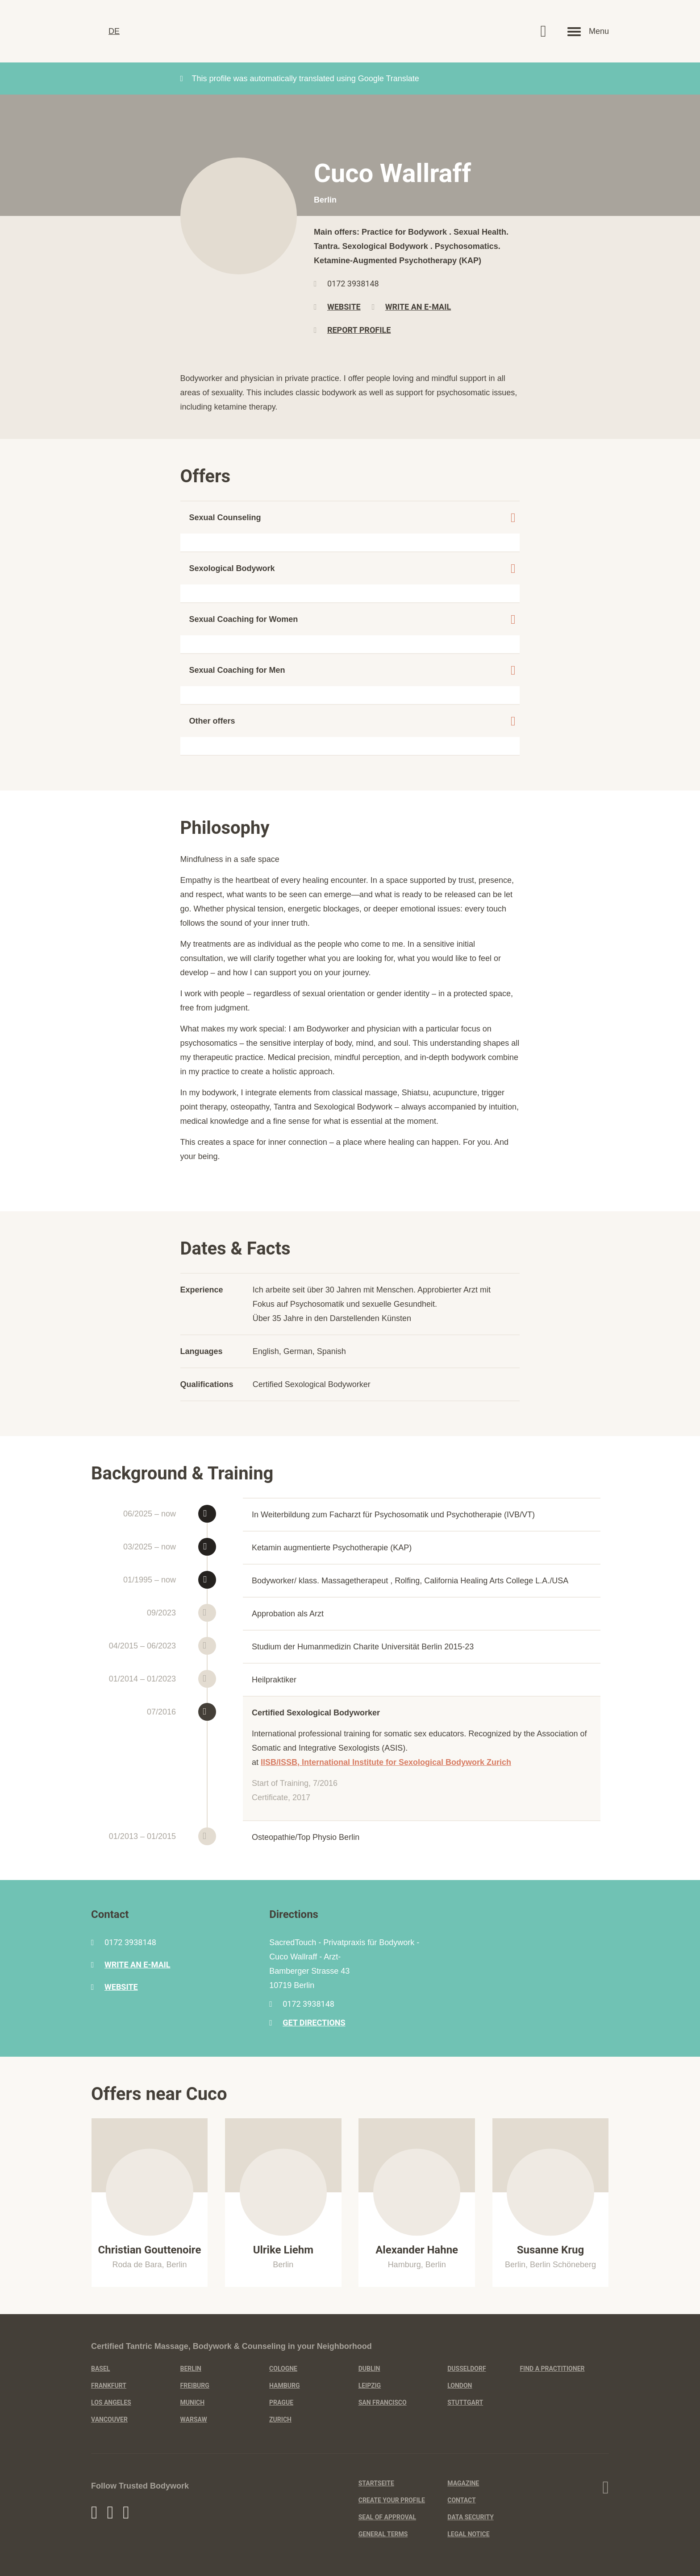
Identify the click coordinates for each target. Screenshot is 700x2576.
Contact (461, 2500)
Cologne (283, 2368)
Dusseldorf (466, 2368)
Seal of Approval (387, 2517)
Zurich (280, 2419)
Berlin (190, 2368)
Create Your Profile (391, 2500)
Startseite (376, 2483)
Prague (281, 2402)
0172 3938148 (353, 283)
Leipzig (369, 2385)
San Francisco (382, 2402)
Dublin (369, 2368)
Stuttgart (465, 2402)
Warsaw (193, 2419)
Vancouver (109, 2419)
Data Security (470, 2517)
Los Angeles (111, 2402)
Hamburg (284, 2385)
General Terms (383, 2534)
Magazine (463, 2483)
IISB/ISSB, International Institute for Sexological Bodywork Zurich (386, 1762)
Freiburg (194, 2385)
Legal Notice (468, 2534)
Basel (100, 2368)
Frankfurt (108, 2385)
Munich (192, 2402)
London (459, 2385)
